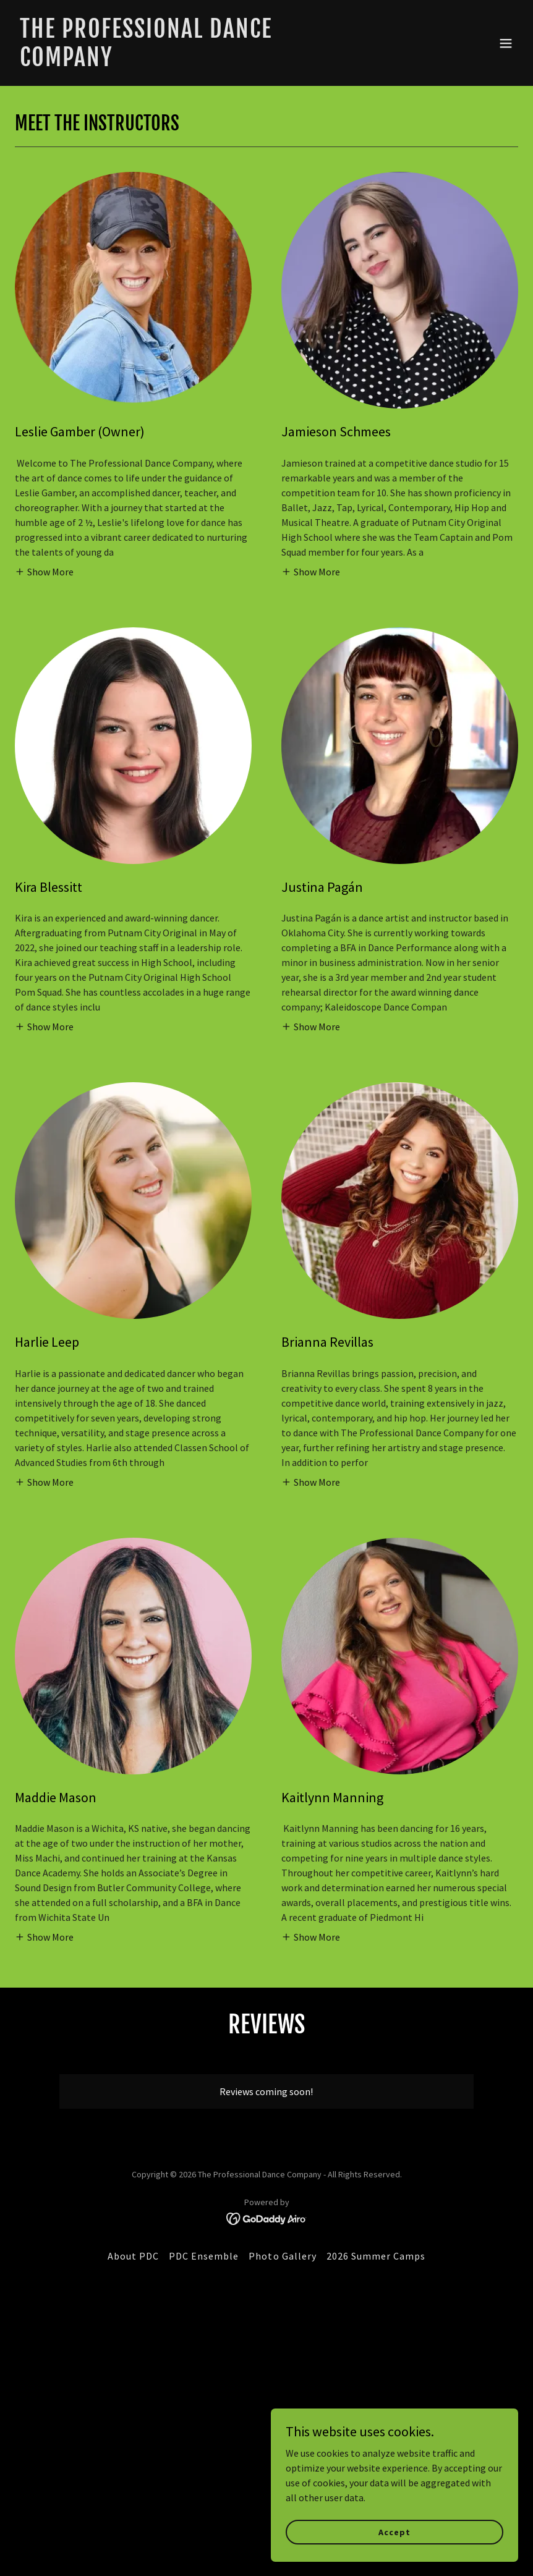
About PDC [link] (133, 2256)
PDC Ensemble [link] (204, 2256)
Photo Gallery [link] (282, 2256)
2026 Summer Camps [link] (375, 2256)
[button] (505, 43)
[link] (191, 62)
